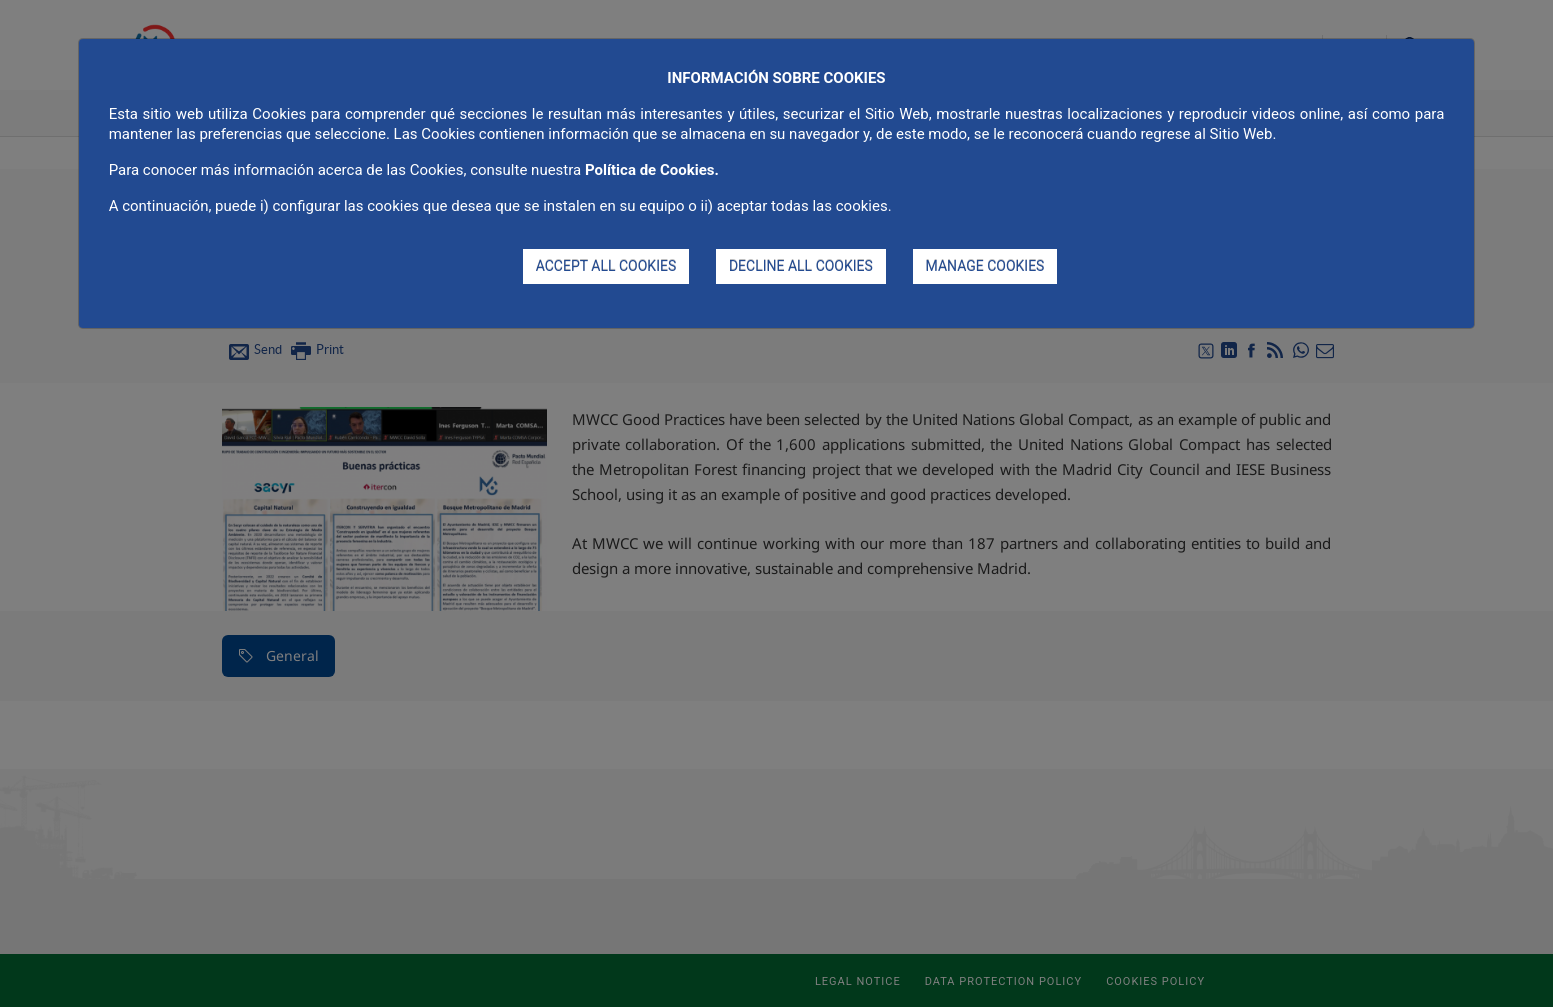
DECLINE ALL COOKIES (801, 266)
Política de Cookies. (652, 170)
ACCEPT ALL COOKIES (606, 266)
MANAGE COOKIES (985, 266)
